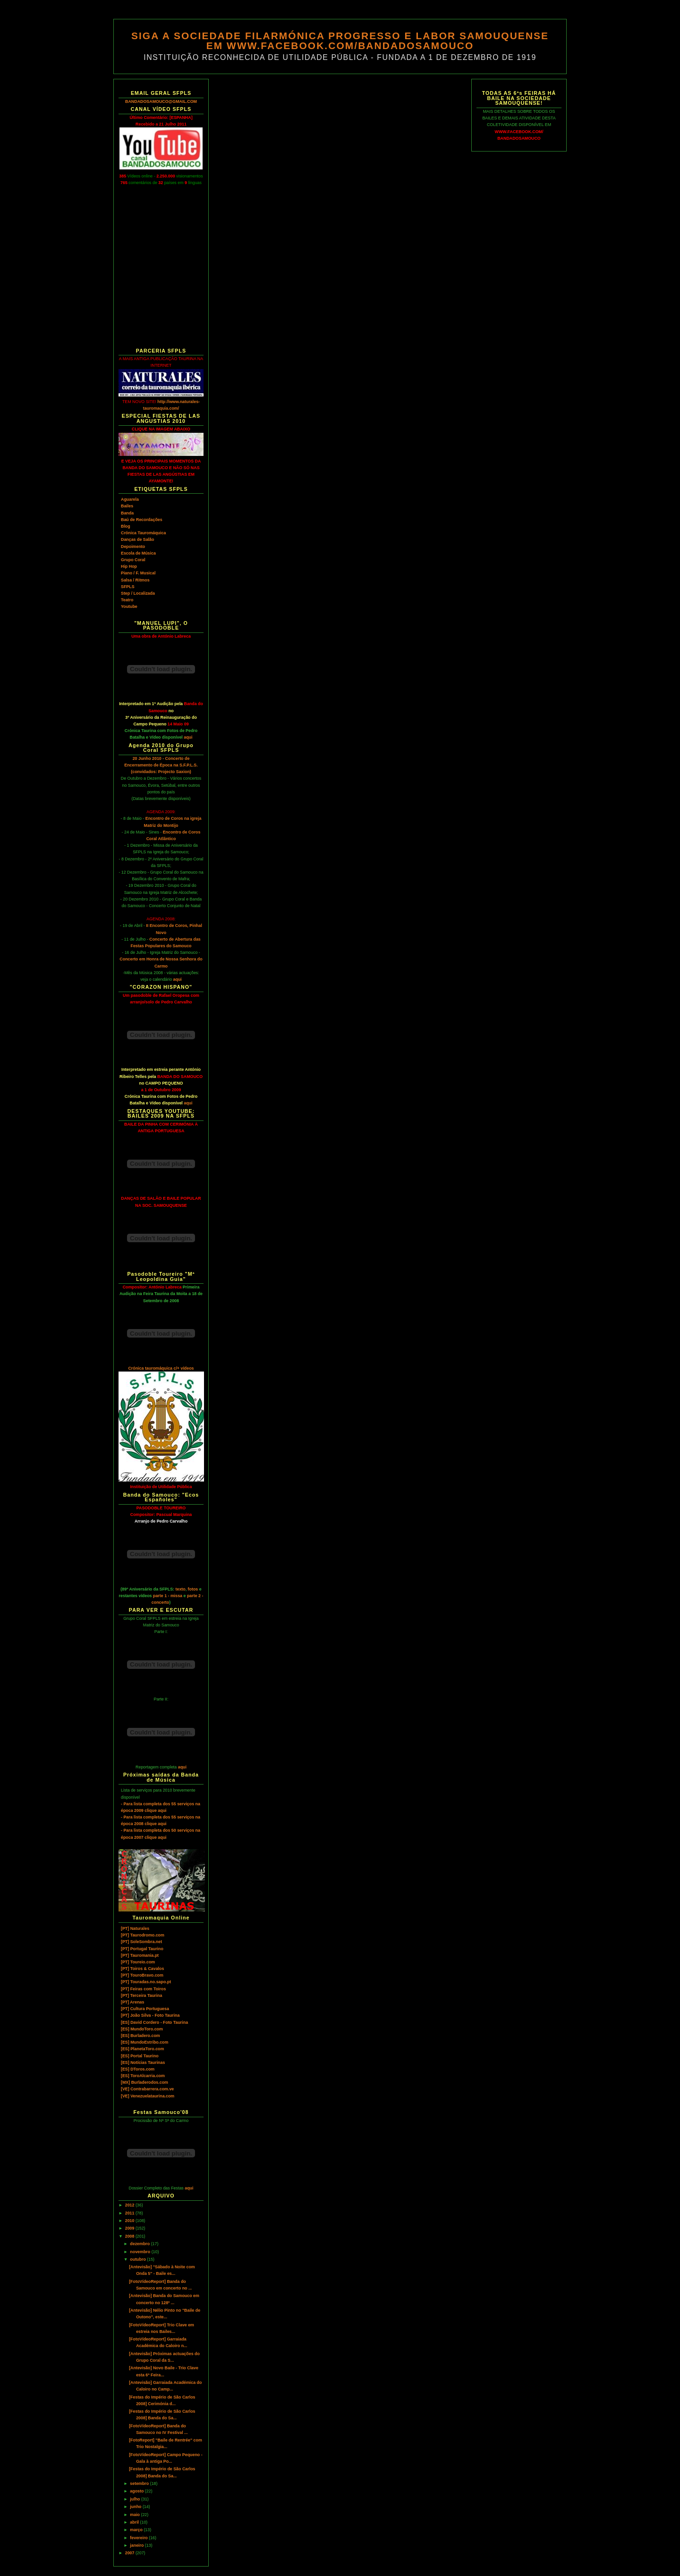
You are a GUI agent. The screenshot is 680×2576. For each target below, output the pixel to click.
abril (135, 2522)
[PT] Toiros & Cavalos (142, 1968)
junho (136, 2506)
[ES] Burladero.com (140, 2035)
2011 (130, 2213)
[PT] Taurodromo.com (142, 1935)
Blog (125, 526)
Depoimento (133, 546)
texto (181, 1589)
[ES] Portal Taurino (140, 2056)
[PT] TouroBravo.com (142, 1975)
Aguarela (130, 499)
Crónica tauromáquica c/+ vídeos (161, 1368)
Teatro (127, 600)
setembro (140, 2483)
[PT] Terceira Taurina (141, 1995)
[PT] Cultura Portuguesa (145, 2008)
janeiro (137, 2545)
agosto (137, 2491)
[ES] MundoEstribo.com (144, 2042)
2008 (130, 2236)
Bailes (127, 506)
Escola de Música (138, 553)
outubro (138, 2259)
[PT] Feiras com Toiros (143, 1989)
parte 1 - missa (167, 1595)
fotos (193, 1589)
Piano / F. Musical (138, 573)
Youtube (129, 606)
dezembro (140, 2243)
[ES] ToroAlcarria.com (143, 2075)
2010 (130, 2220)
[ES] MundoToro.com (142, 2029)
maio (135, 2514)
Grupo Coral (133, 559)
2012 (130, 2205)
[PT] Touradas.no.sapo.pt (146, 1981)
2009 (130, 2228)
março (137, 2529)
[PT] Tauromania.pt (140, 1955)
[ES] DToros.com (137, 2069)
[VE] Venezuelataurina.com (147, 2096)
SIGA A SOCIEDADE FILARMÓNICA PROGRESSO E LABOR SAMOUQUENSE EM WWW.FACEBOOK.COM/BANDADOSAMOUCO (340, 40)
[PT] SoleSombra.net (141, 1941)
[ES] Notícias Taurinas (143, 2062)
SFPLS (128, 586)
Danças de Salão (137, 539)
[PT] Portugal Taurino (142, 1948)
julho (135, 2499)
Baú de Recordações (141, 519)
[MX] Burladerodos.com (144, 2082)
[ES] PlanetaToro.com (142, 2048)
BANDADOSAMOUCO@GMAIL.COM (161, 101)
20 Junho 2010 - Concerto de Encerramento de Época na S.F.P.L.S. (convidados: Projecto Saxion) (160, 765)
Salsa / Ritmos (135, 580)
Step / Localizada (138, 593)
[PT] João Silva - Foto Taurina (150, 2015)
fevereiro (139, 2537)
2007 (130, 2553)
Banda (127, 513)
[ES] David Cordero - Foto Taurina (154, 2022)
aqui (188, 737)
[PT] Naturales (135, 1928)
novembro (140, 2251)
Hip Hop (129, 566)
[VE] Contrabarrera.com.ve (147, 2089)
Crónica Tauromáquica (143, 532)
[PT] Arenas (132, 2002)
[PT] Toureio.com (138, 1962)
